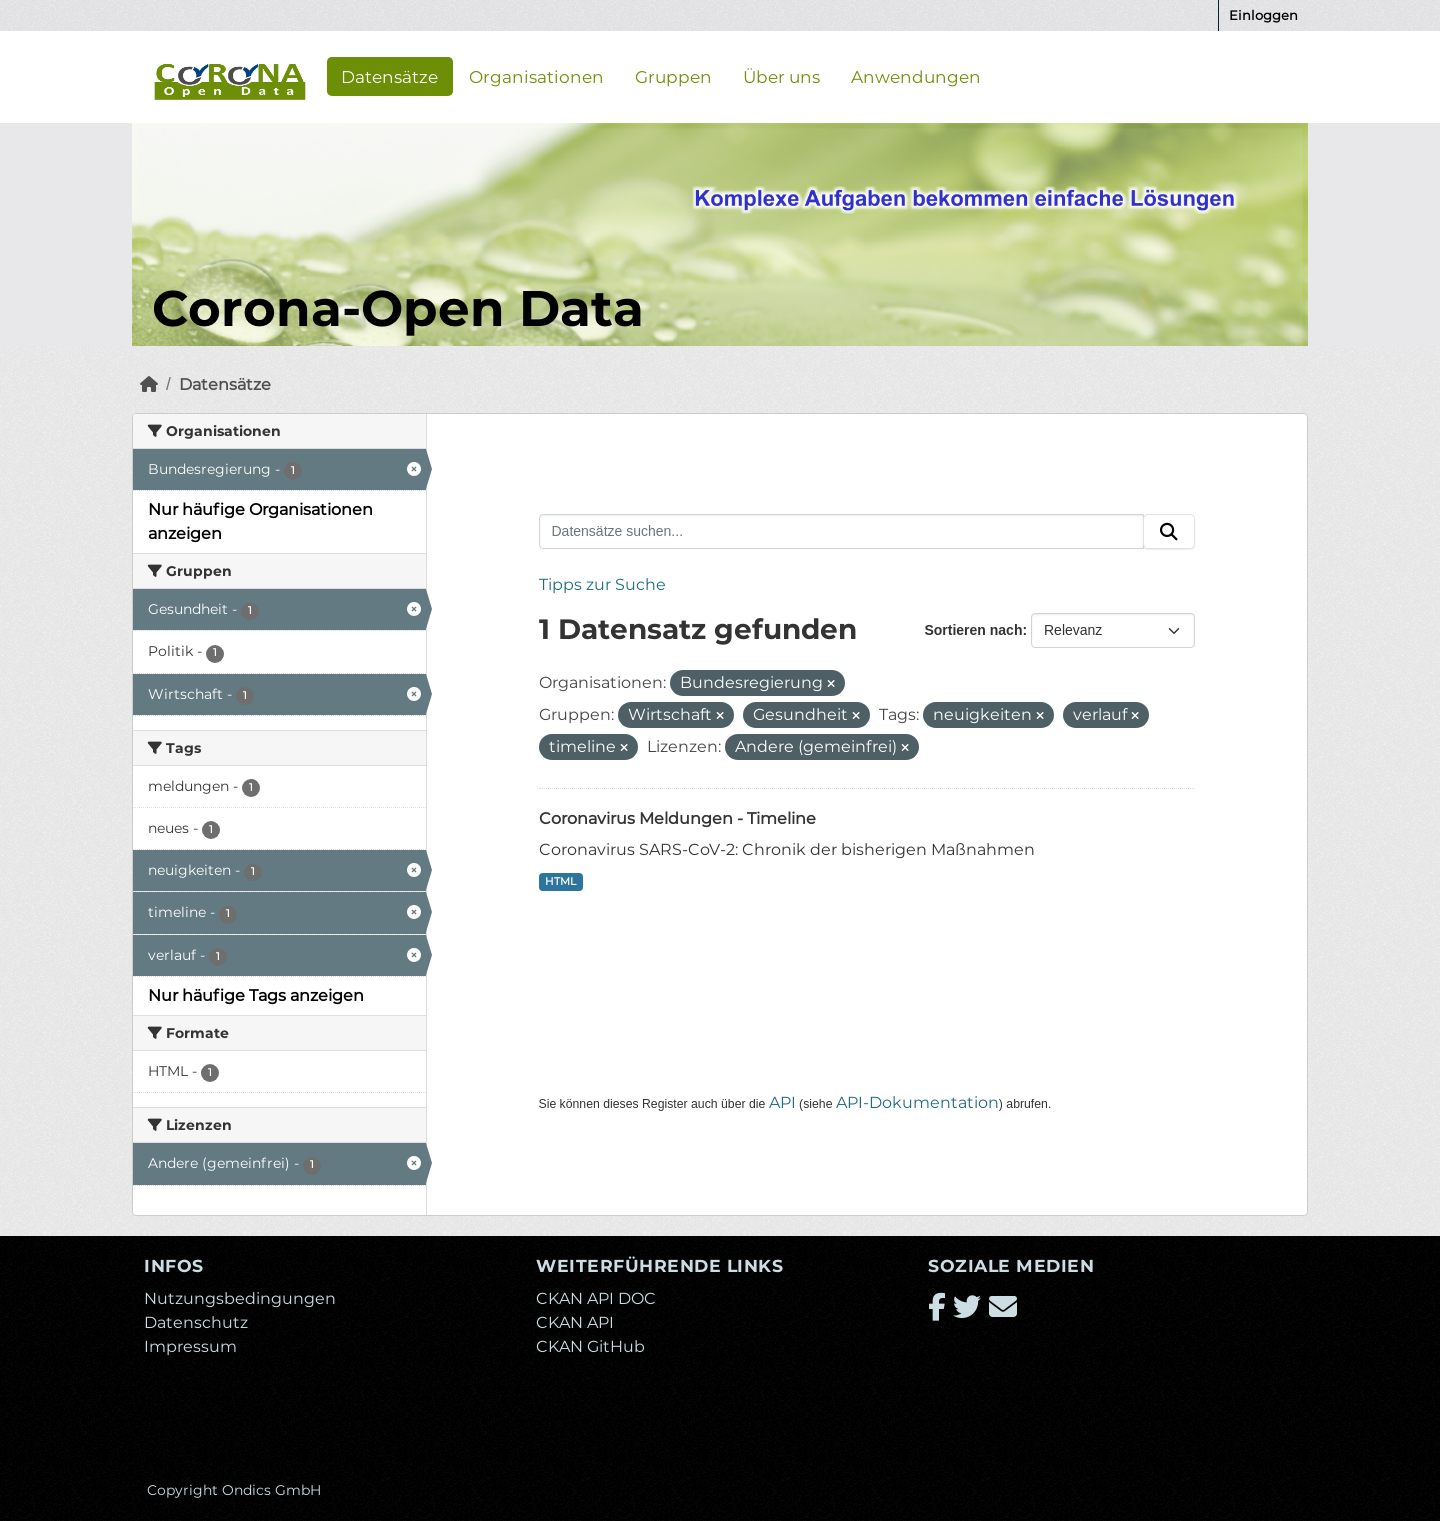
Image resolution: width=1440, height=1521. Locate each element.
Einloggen (1263, 15)
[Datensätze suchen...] (842, 532)
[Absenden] (1169, 532)
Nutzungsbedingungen (240, 1298)
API (782, 1102)
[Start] (149, 384)
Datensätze (389, 76)
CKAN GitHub (590, 1346)
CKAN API (575, 1322)
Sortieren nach (973, 630)
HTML (560, 881)
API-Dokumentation (917, 1102)
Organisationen (536, 76)
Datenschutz (196, 1322)
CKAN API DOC (596, 1298)
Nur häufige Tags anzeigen (256, 995)
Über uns (781, 76)
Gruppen (673, 76)
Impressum (190, 1346)
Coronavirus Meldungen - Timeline (677, 818)
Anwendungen (916, 76)
